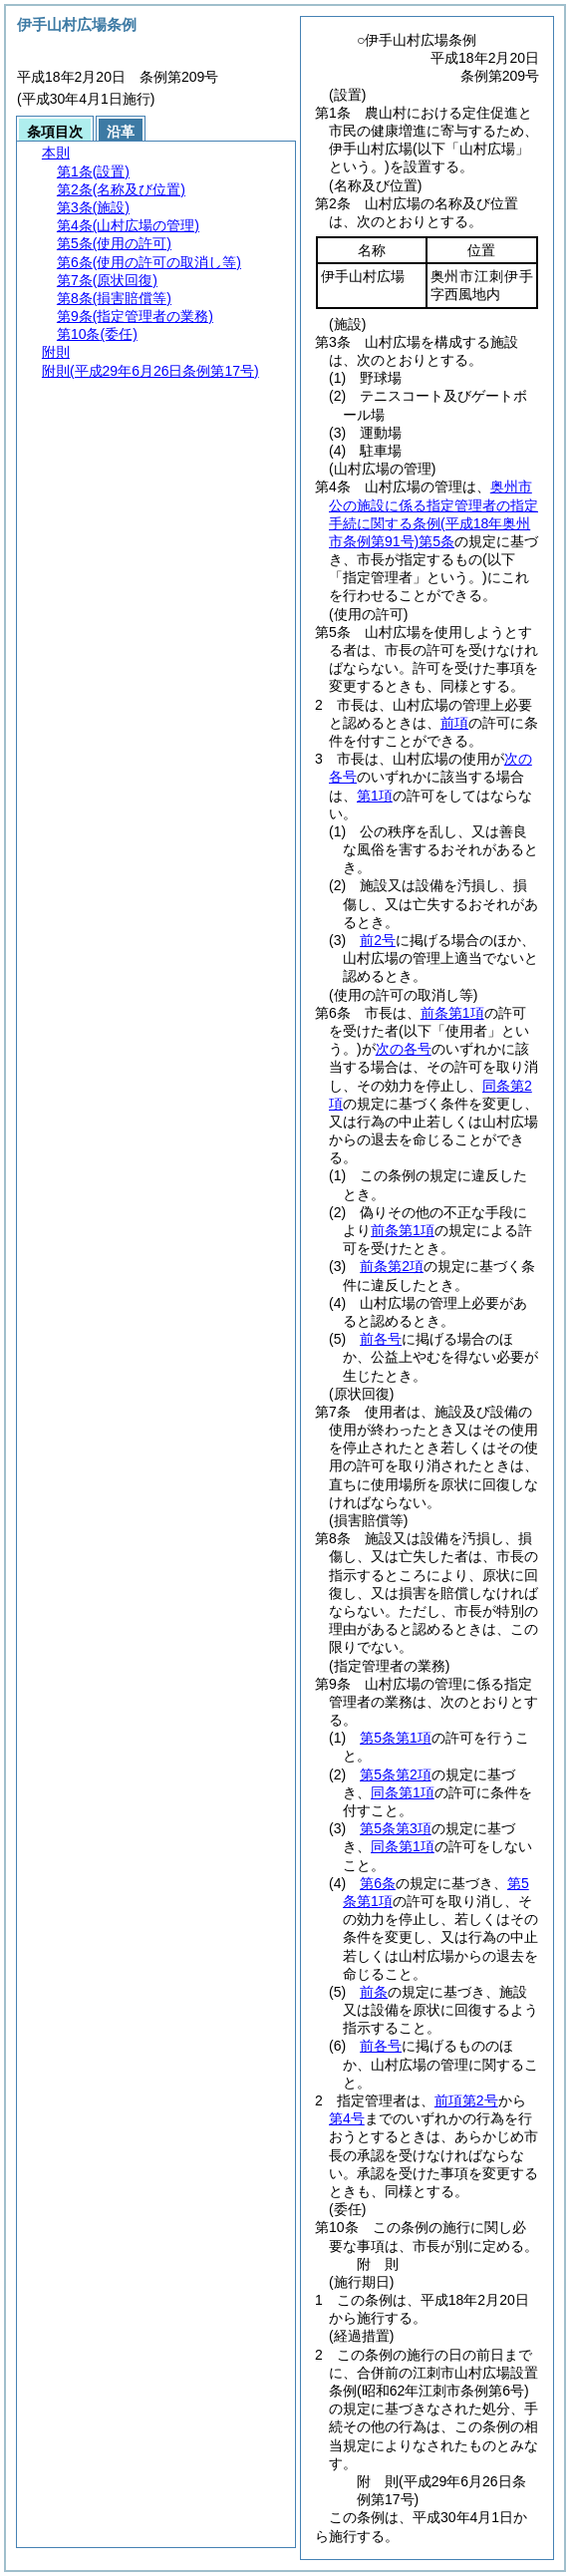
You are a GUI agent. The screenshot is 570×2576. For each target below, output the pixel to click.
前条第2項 (392, 1266)
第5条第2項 (395, 1774)
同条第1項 (402, 1792)
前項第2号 (466, 2100)
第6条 (378, 1883)
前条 (374, 1992)
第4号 (347, 2118)
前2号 (378, 940)
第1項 (375, 796)
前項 (454, 723)
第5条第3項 (395, 1828)
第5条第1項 (395, 1738)
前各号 (381, 1339)
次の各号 (403, 1049)
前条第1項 (452, 1013)
